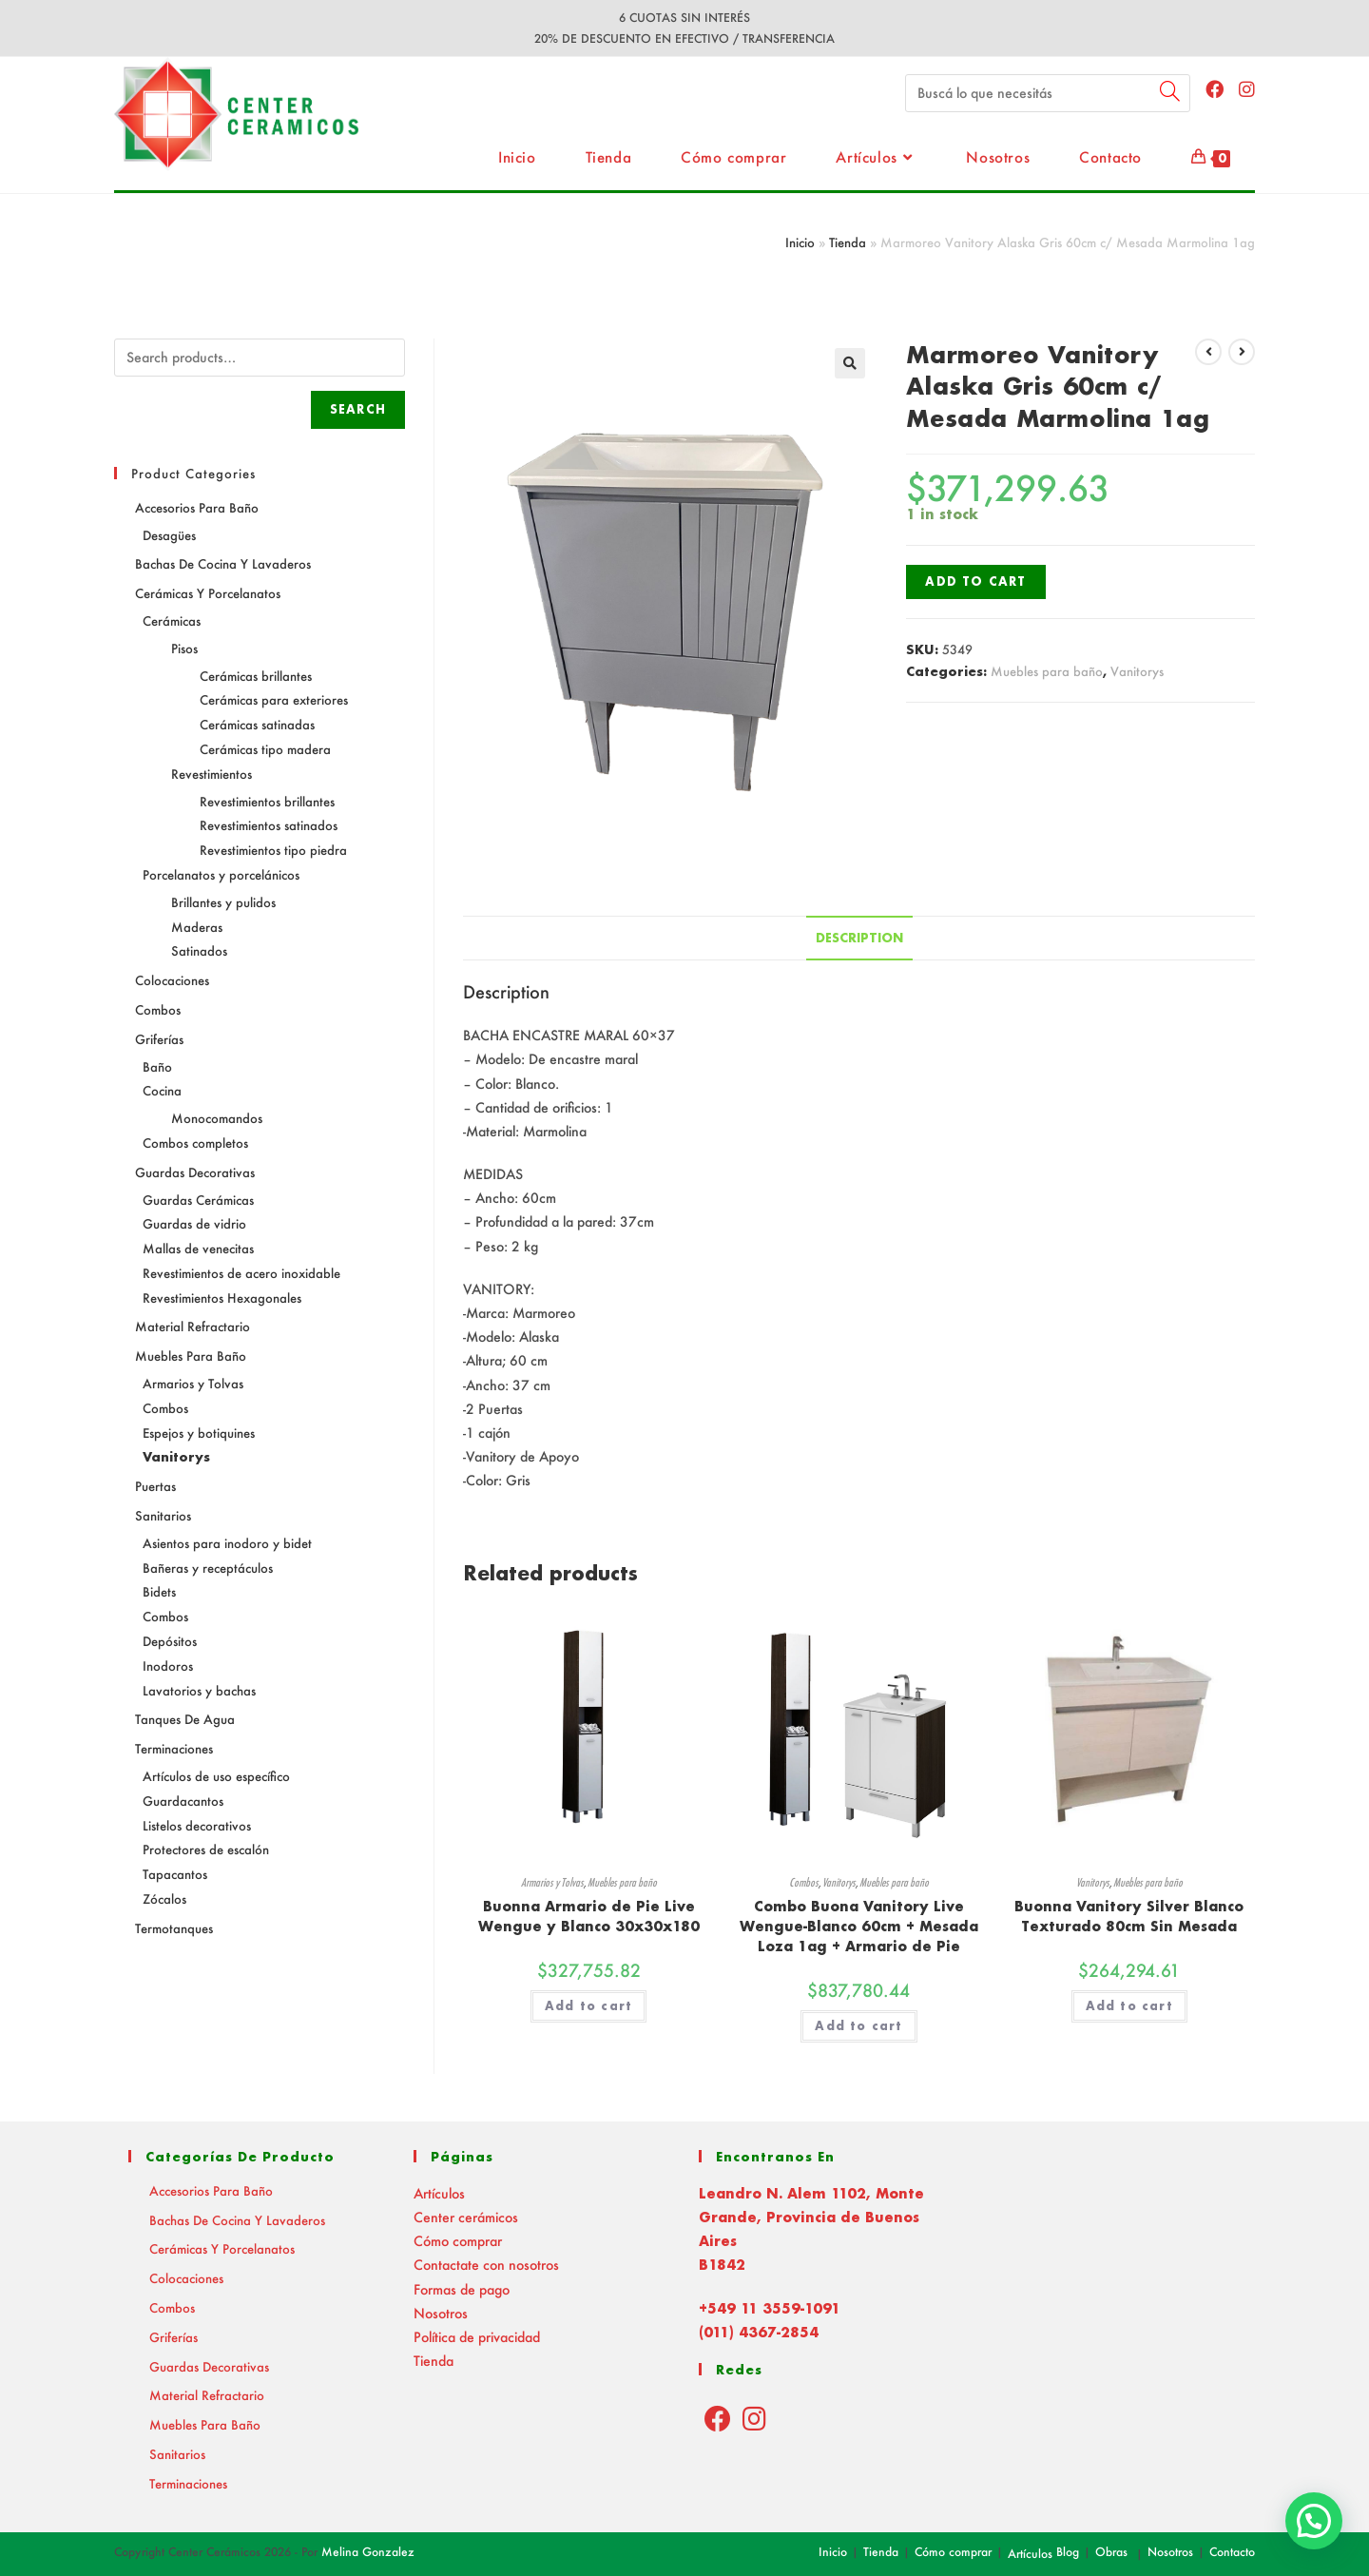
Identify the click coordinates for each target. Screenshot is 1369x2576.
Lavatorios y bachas (199, 1690)
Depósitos (170, 1641)
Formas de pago (462, 2289)
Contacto (1232, 2552)
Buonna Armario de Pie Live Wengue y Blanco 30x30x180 (589, 1916)
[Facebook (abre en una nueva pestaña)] (1214, 89)
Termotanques (174, 1928)
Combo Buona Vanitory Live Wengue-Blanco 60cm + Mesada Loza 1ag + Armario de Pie (859, 1926)
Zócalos (164, 1898)
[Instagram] (754, 2418)
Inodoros (168, 1665)
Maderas (196, 927)
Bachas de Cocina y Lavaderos (223, 563)
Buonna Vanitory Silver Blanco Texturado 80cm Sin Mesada (1129, 1916)
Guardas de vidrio (194, 1223)
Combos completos (195, 1142)
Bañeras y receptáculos (208, 1567)
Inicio (800, 242)
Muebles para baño (1047, 671)
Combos (804, 1882)
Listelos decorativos (197, 1825)
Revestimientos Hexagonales (222, 1297)
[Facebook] (717, 2418)
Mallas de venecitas (198, 1248)
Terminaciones (174, 1748)
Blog (1067, 2552)
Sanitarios (163, 1515)
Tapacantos (175, 1874)
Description (859, 937)
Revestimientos (211, 773)
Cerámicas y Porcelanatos (207, 593)
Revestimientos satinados (268, 825)
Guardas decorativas (195, 1172)
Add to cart (975, 581)
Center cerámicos (466, 2217)
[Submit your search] (1171, 90)
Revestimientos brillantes (267, 801)
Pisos (184, 648)
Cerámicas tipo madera (265, 749)
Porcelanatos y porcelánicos (221, 874)
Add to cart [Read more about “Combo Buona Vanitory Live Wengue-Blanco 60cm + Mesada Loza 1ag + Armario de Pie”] (858, 2026)
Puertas (155, 1486)
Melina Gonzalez (368, 2552)
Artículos (439, 2193)
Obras (1111, 2552)
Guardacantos (183, 1800)
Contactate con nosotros (486, 2265)
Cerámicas (172, 620)
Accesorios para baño (197, 507)
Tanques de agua (185, 1719)
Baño (157, 1066)
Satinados (199, 950)
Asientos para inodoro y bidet (227, 1543)
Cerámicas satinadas (257, 724)
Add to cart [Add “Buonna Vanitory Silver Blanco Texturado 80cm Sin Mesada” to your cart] (1129, 2006)
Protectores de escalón (206, 1849)
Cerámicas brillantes (256, 676)
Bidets (159, 1591)
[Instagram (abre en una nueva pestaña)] (1247, 89)
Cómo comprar (458, 2241)
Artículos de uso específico (216, 1776)
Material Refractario (192, 1326)
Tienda (847, 242)
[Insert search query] (1047, 93)
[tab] (859, 938)
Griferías (159, 1039)
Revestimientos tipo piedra (273, 850)
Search (358, 409)
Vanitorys (1137, 671)
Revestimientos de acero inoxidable (241, 1273)
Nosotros (441, 2313)
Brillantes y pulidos (223, 902)
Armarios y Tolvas (552, 1882)
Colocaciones (172, 980)
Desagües (169, 535)
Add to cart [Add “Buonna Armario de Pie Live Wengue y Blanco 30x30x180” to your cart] (588, 2006)
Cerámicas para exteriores (274, 699)
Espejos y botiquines (199, 1432)
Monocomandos (216, 1118)
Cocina (162, 1090)
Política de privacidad (477, 2337)
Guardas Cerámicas (198, 1199)
